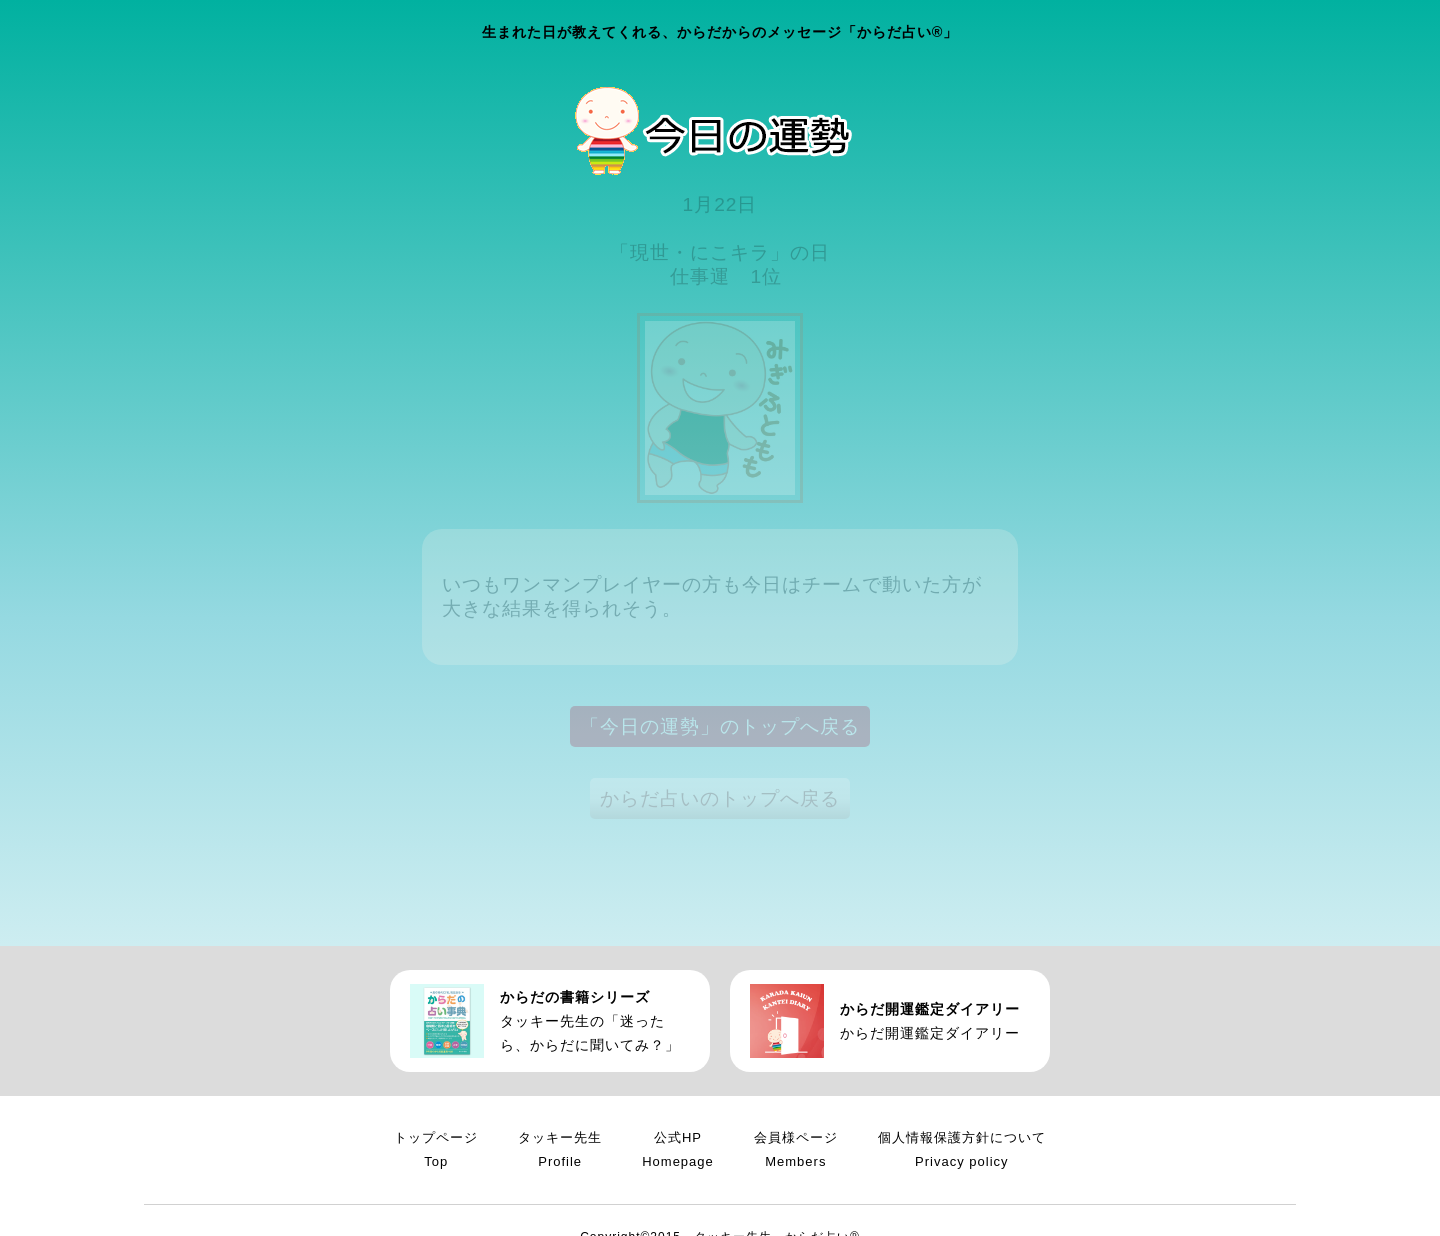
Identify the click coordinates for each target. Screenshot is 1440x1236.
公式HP (678, 1152)
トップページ (436, 1152)
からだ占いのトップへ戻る (720, 798)
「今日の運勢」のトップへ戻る (720, 726)
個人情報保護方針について (962, 1152)
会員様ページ (796, 1152)
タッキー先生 (560, 1152)
